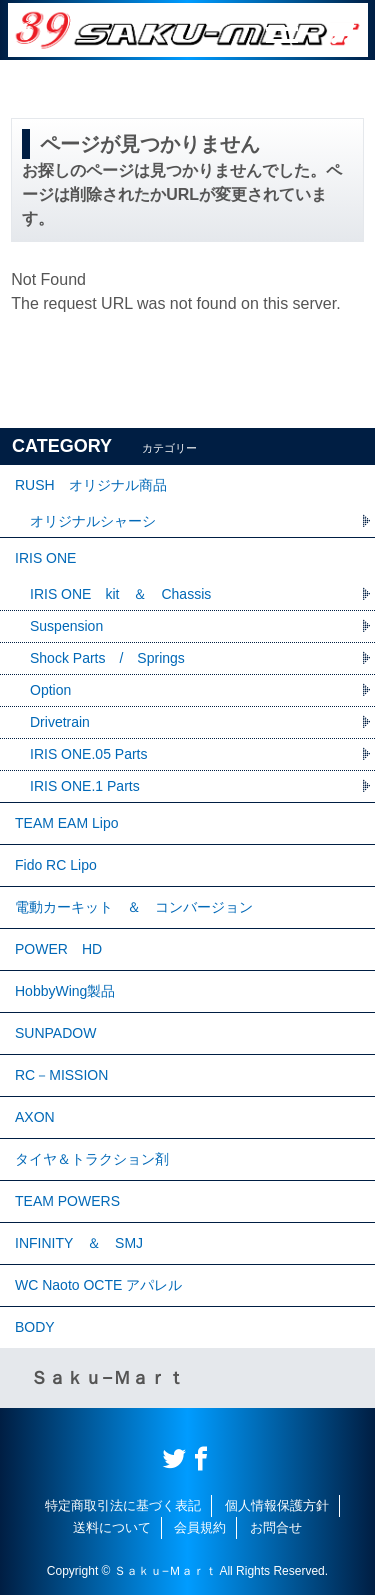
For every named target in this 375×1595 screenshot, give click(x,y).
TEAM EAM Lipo (66, 823)
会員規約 (200, 1527)
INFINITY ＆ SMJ (79, 1243)
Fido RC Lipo (56, 865)
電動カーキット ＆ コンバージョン (134, 907)
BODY (35, 1327)
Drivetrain (60, 722)
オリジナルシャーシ (93, 521)
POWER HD (58, 949)
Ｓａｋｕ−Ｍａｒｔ (107, 1378)
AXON (35, 1117)
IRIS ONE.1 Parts (85, 786)
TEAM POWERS (67, 1201)
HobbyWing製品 (65, 991)
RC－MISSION (61, 1075)
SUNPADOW (55, 1033)
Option (50, 690)
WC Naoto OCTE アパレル (98, 1285)
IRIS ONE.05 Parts (88, 754)
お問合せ (276, 1527)
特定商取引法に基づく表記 (123, 1505)
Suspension (66, 626)
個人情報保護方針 (277, 1505)
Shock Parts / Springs (107, 658)
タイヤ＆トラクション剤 (92, 1159)
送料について (112, 1527)
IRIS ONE (45, 558)
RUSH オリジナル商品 (91, 485)
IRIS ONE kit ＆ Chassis (120, 594)
